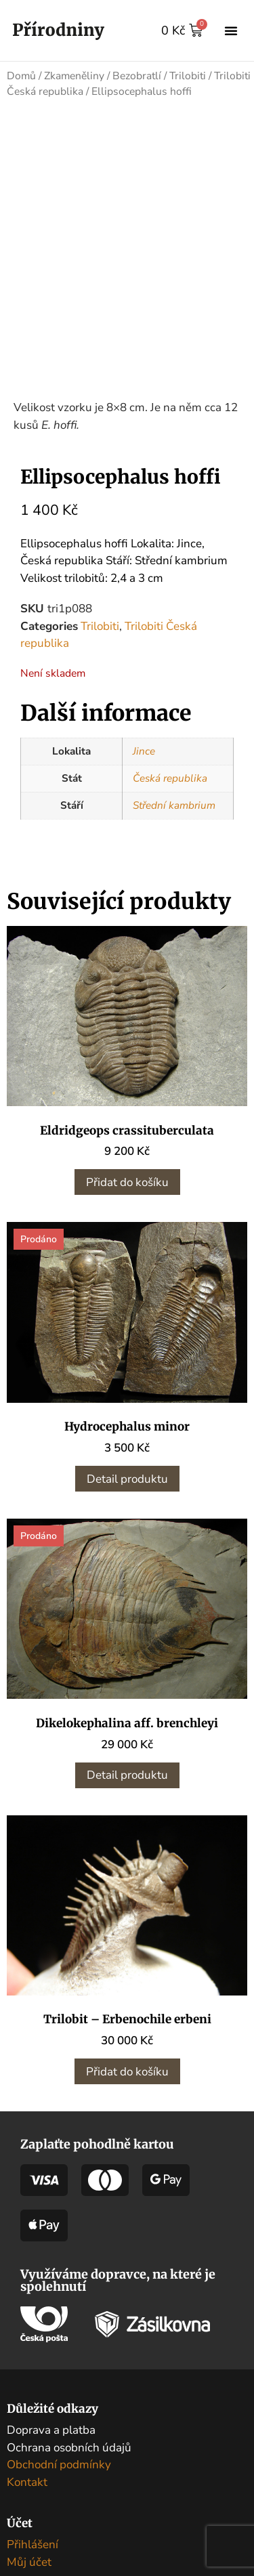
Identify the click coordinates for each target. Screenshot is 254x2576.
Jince (144, 766)
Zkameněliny (74, 75)
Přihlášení (32, 2559)
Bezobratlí (136, 75)
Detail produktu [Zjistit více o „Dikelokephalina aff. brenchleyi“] (127, 1790)
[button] (231, 30)
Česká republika (170, 793)
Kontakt (27, 2497)
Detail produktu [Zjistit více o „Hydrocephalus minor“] (127, 1494)
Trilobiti (187, 75)
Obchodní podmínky (59, 2479)
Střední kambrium (174, 820)
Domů (21, 75)
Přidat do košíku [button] (127, 1197)
